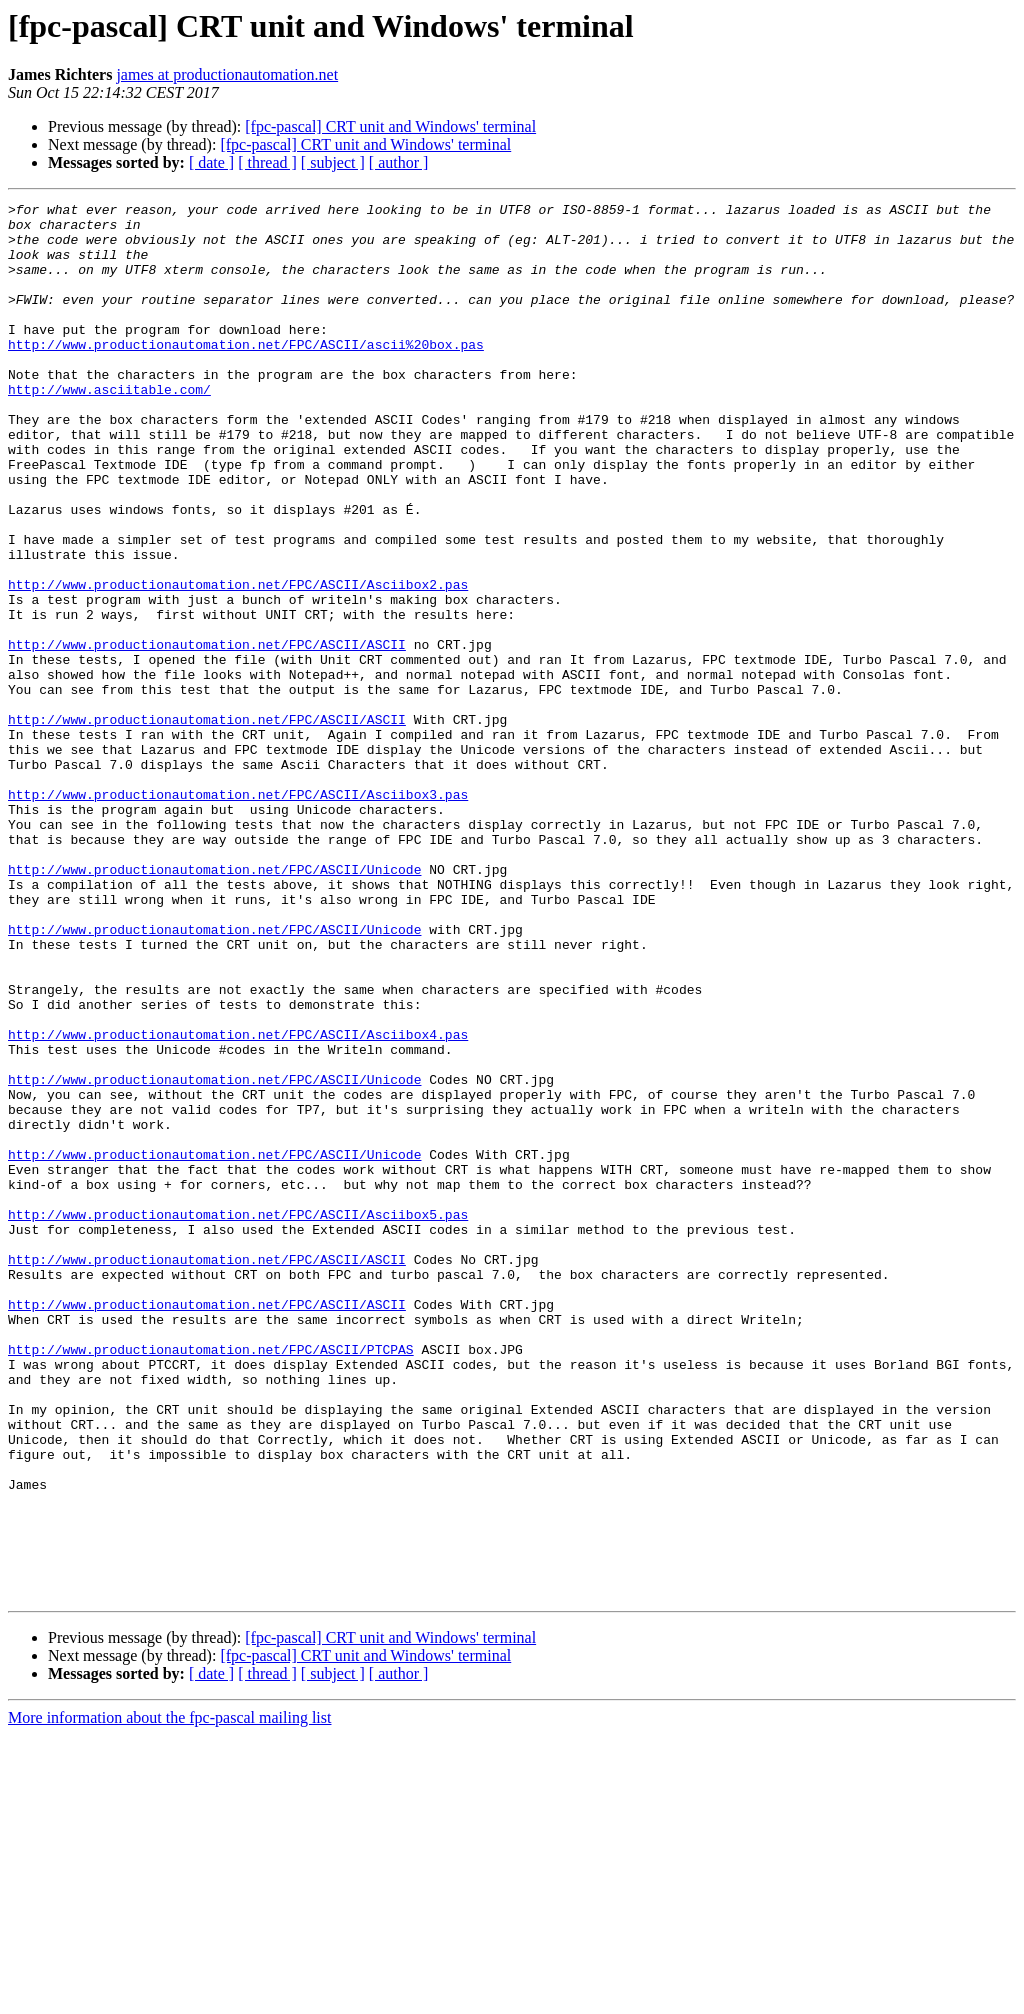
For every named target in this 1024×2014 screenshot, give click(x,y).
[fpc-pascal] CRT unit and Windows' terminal (390, 126)
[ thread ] (267, 162)
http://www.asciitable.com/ (109, 428)
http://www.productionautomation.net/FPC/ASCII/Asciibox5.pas (238, 1418)
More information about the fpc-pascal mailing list (169, 1996)
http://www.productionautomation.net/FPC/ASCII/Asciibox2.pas (238, 662)
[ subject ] (333, 162)
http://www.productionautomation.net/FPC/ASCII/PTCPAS (211, 1580)
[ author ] (399, 162)
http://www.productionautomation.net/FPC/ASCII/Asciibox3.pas (238, 914)
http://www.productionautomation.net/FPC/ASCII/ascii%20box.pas (246, 374)
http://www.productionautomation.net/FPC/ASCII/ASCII (207, 734)
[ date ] (211, 162)
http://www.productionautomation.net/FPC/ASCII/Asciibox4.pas (238, 1202)
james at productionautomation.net (227, 74)
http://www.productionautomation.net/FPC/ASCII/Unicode (214, 1004)
